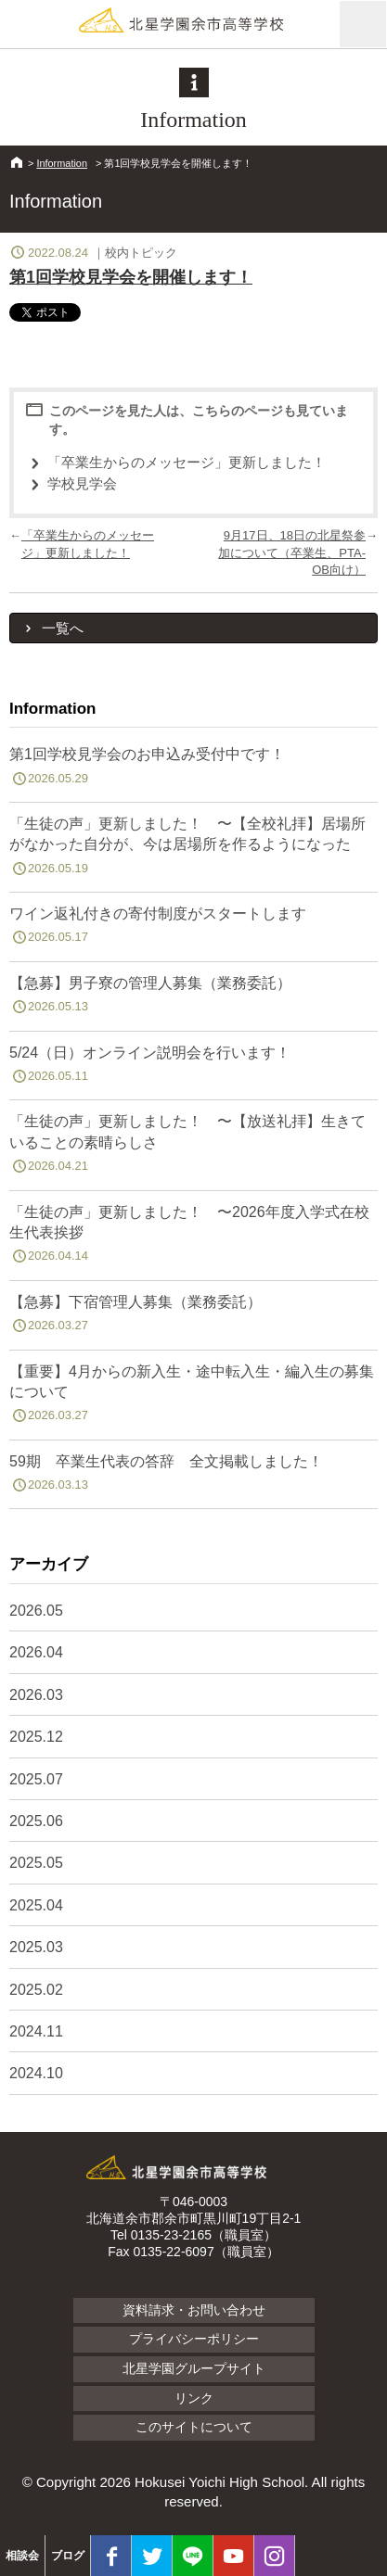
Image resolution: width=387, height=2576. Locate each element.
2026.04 (36, 1652)
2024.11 (36, 2031)
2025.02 (36, 1990)
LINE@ (193, 2555)
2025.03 (36, 1947)
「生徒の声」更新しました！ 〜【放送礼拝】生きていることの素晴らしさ (193, 1146)
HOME (16, 162)
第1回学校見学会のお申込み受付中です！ (193, 769)
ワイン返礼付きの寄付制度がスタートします (193, 929)
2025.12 (36, 1737)
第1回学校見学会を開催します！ (130, 277)
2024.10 (36, 2073)
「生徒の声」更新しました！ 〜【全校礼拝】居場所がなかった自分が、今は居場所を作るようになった (193, 849)
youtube (233, 2555)
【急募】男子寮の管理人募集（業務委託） (193, 998)
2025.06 (36, 1821)
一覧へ (63, 628)
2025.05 (36, 1863)
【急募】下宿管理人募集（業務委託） (193, 1317)
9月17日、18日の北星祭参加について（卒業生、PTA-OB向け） (292, 552)
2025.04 (36, 1905)
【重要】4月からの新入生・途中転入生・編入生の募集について (193, 1397)
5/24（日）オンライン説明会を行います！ (193, 1068)
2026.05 (36, 1610)
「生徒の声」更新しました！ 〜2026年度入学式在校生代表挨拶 (193, 1237)
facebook (111, 2555)
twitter (152, 2555)
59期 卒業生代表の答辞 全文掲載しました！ (193, 1476)
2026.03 (36, 1695)
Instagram (274, 2555)
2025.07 (36, 1779)
